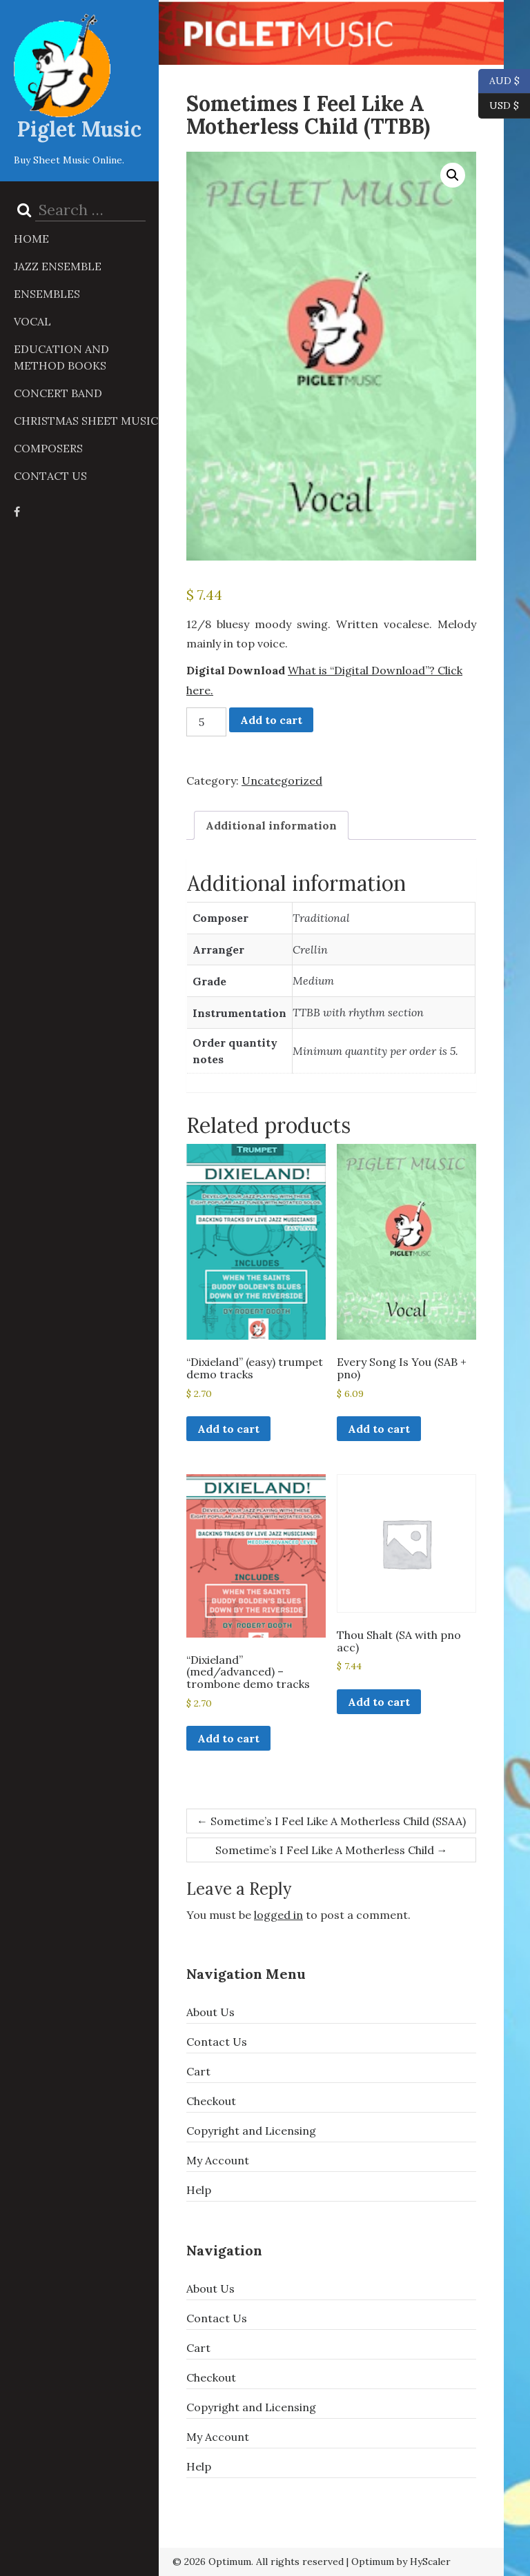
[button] (452, 175)
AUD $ (499, 81)
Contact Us (50, 476)
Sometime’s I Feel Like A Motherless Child (331, 1850)
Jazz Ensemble (57, 266)
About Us (210, 2012)
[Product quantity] (206, 721)
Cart (198, 2071)
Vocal (32, 321)
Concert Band (58, 393)
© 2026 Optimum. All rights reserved (258, 2561)
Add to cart (271, 720)
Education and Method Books (61, 357)
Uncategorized (282, 780)
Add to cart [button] (228, 1429)
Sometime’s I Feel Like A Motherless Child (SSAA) (331, 1821)
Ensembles (47, 294)
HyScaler (430, 2561)
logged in (278, 1915)
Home (31, 238)
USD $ (504, 106)
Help (198, 2190)
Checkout (211, 2101)
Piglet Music (79, 129)
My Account (217, 2160)
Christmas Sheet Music (86, 420)
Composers (48, 448)
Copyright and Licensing (251, 2130)
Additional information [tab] (271, 825)
